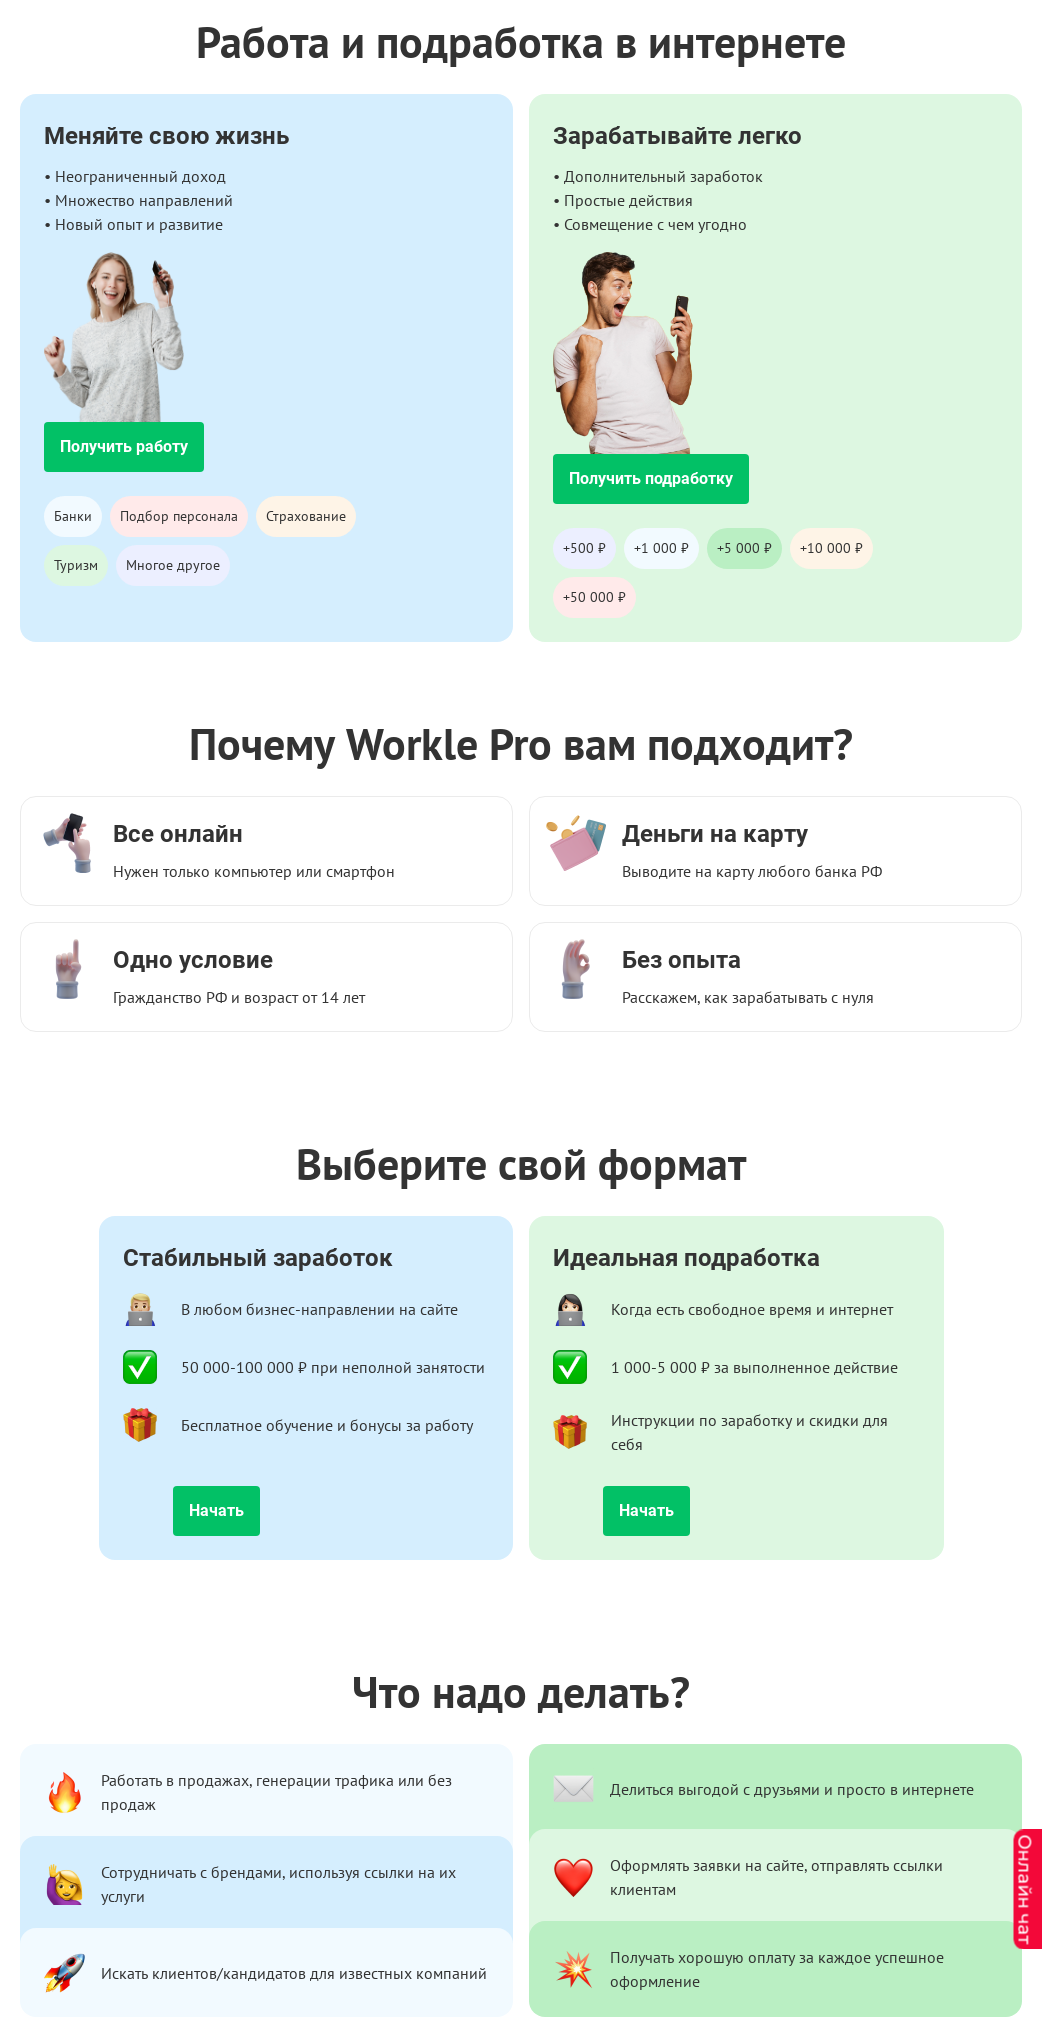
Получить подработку (651, 478)
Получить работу (124, 446)
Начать (216, 1510)
